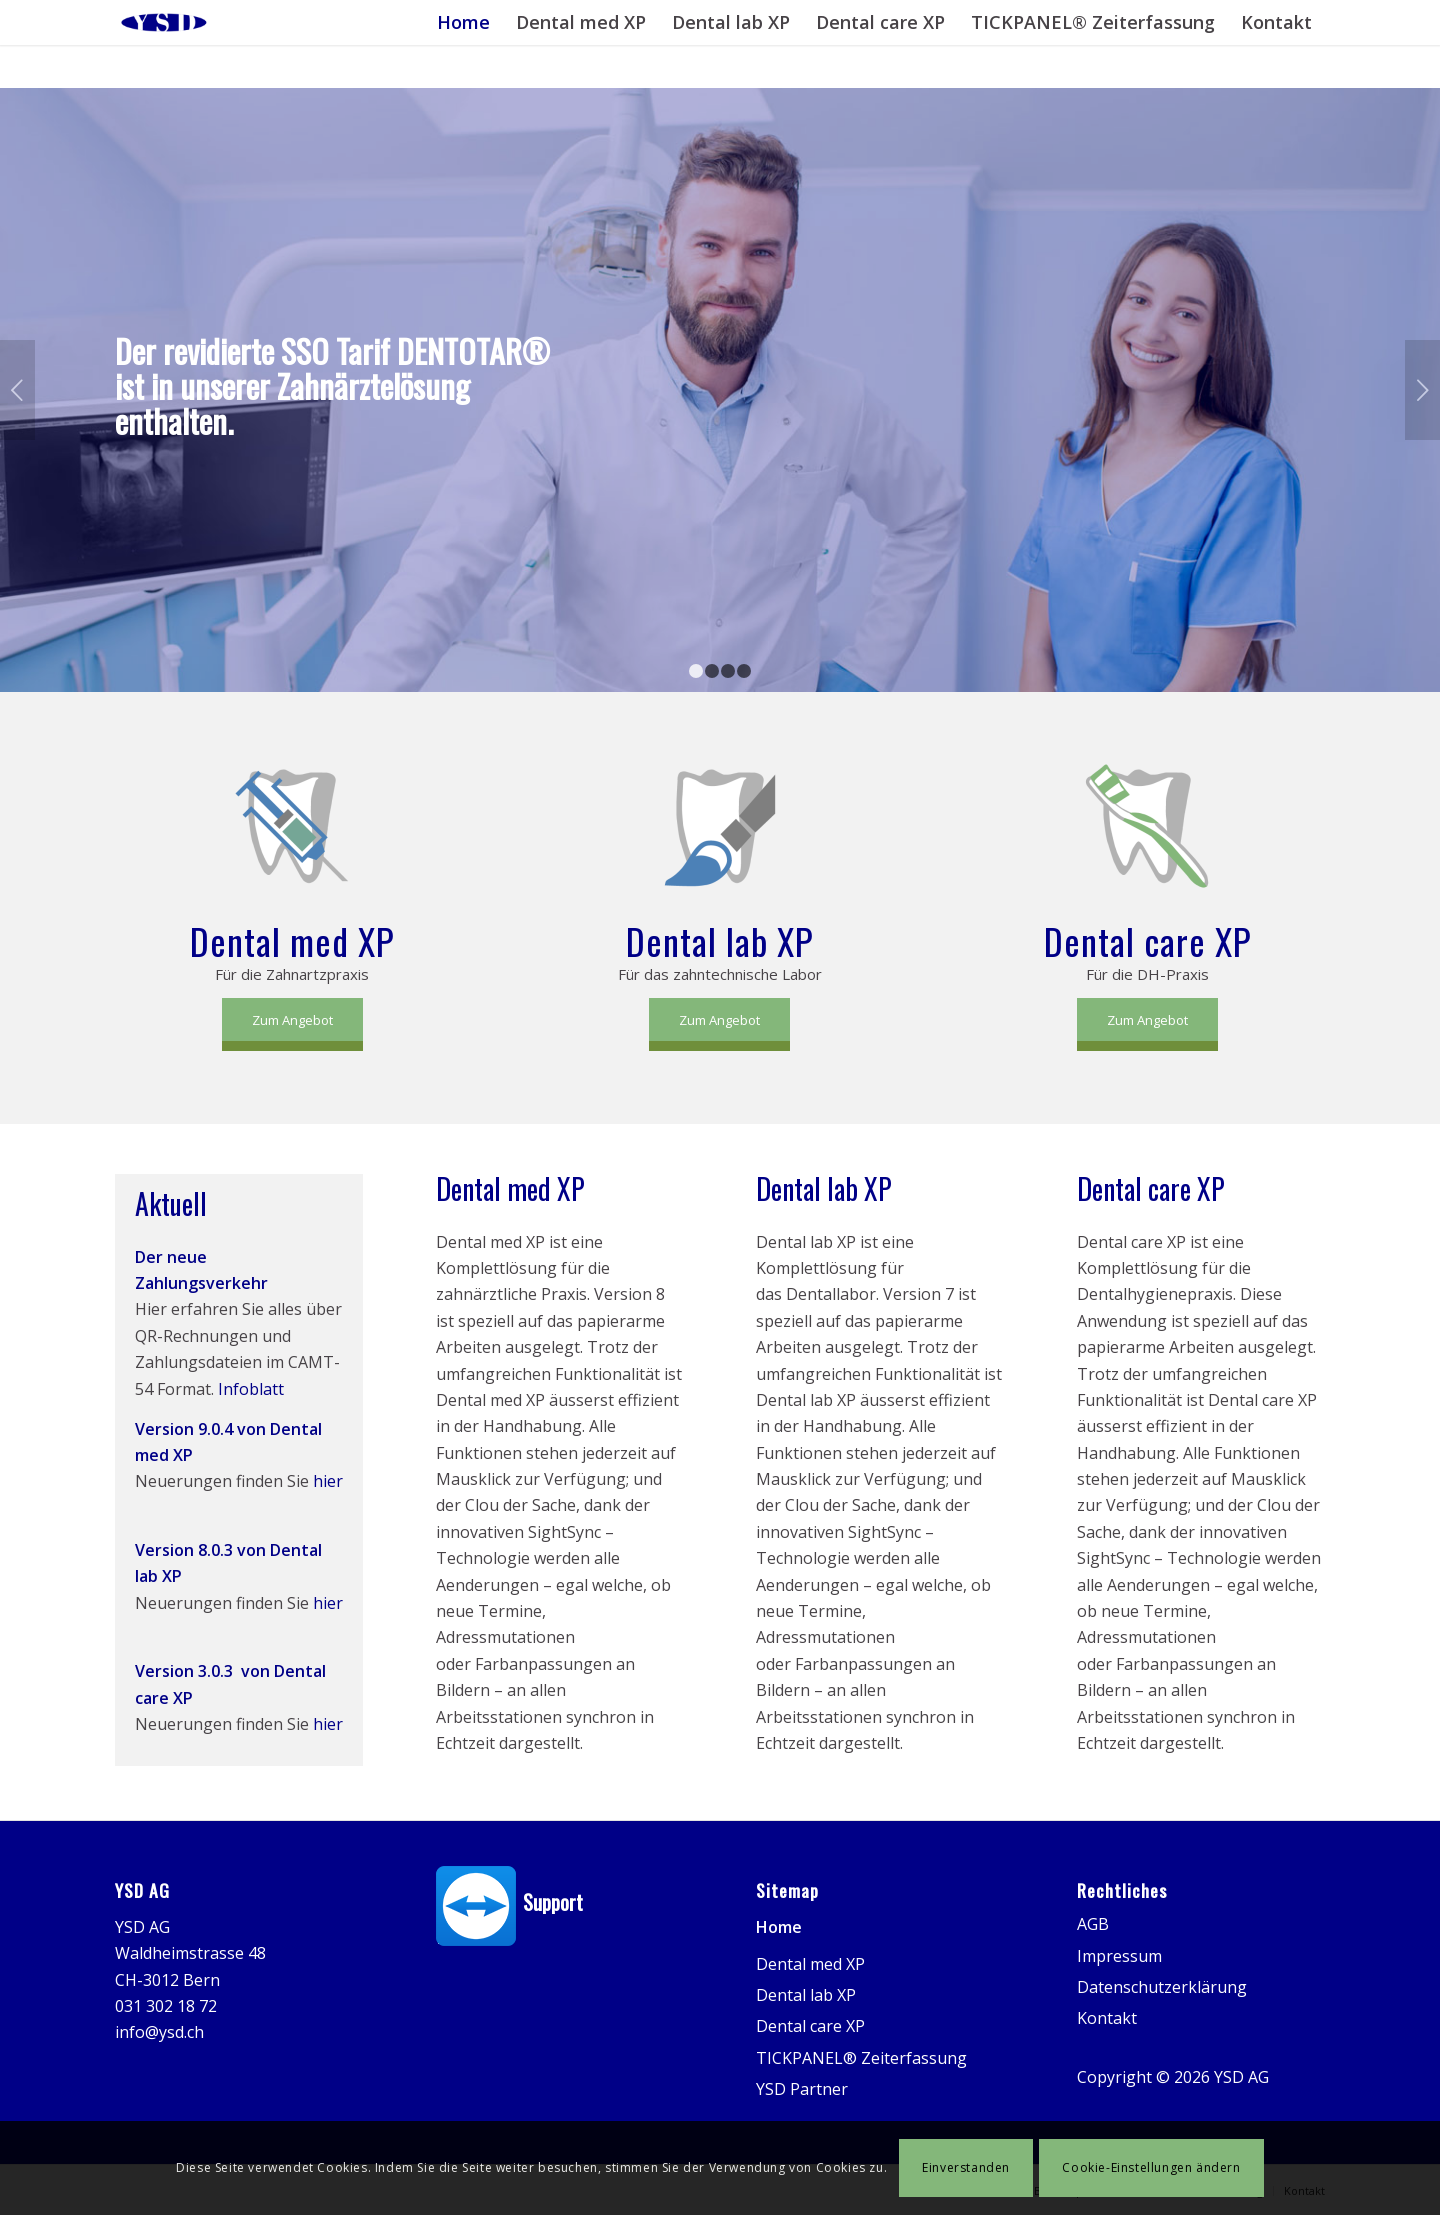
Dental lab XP (806, 1995)
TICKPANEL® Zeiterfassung (861, 2058)
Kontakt (1107, 2018)
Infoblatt (251, 1389)
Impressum (1119, 1956)
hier (328, 1481)
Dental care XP (810, 2026)
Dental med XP (810, 1964)
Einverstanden (966, 2167)
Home (779, 1927)
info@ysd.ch (159, 2032)
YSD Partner (802, 2089)
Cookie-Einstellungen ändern (1151, 2167)
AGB (1093, 1924)
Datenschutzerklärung (1162, 1987)
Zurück (17, 390)
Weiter (1422, 390)
